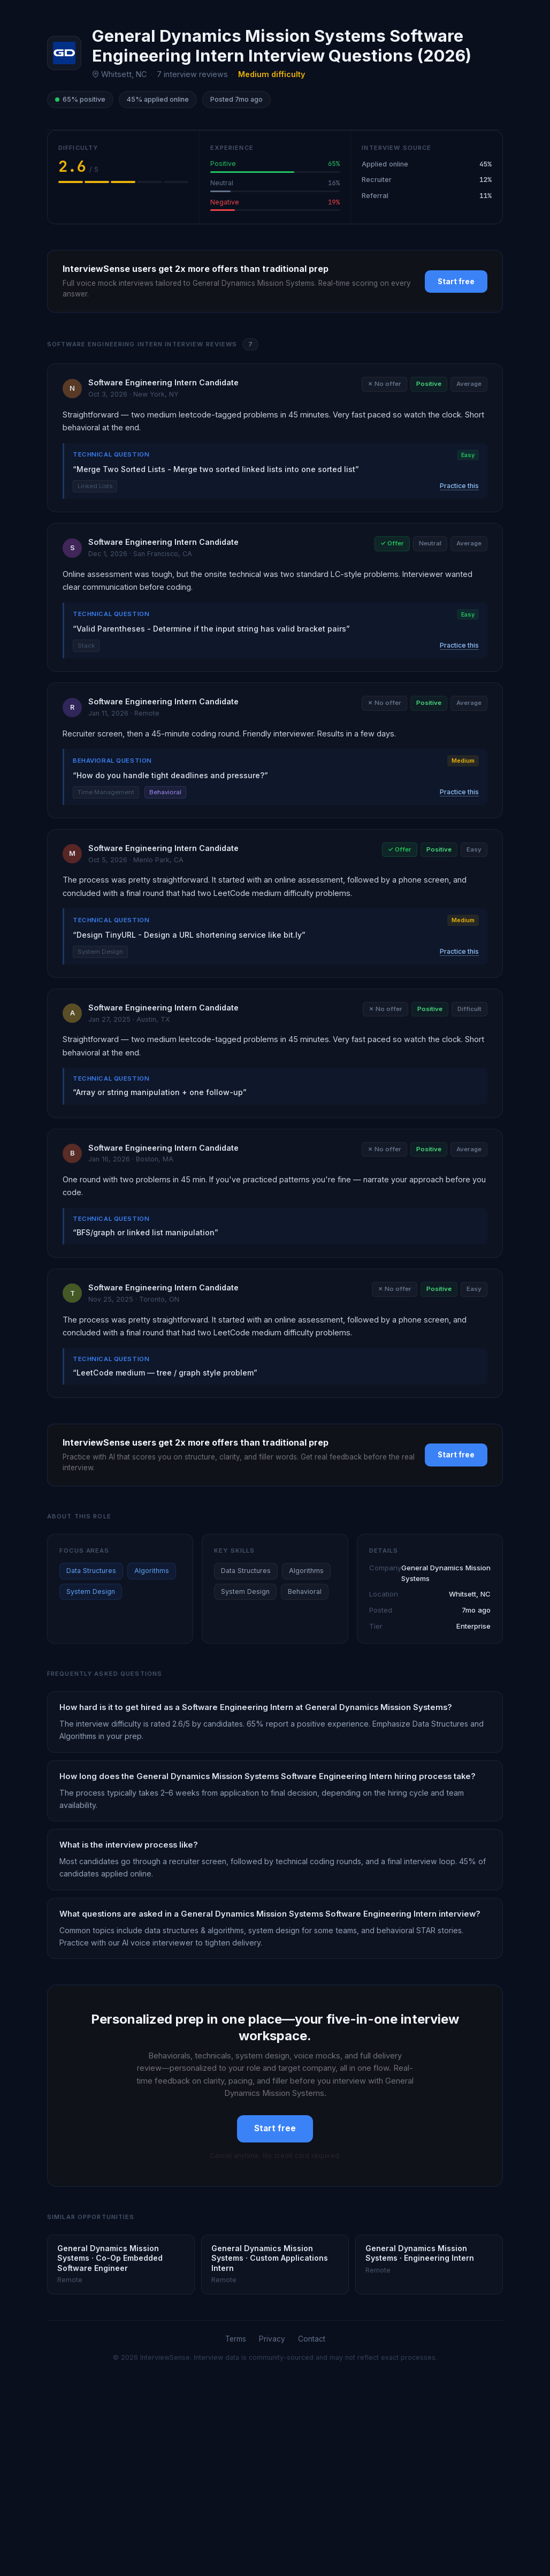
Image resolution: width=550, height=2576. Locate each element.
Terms (235, 2339)
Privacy (272, 2339)
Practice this (459, 486)
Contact (311, 2339)
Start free (456, 281)
